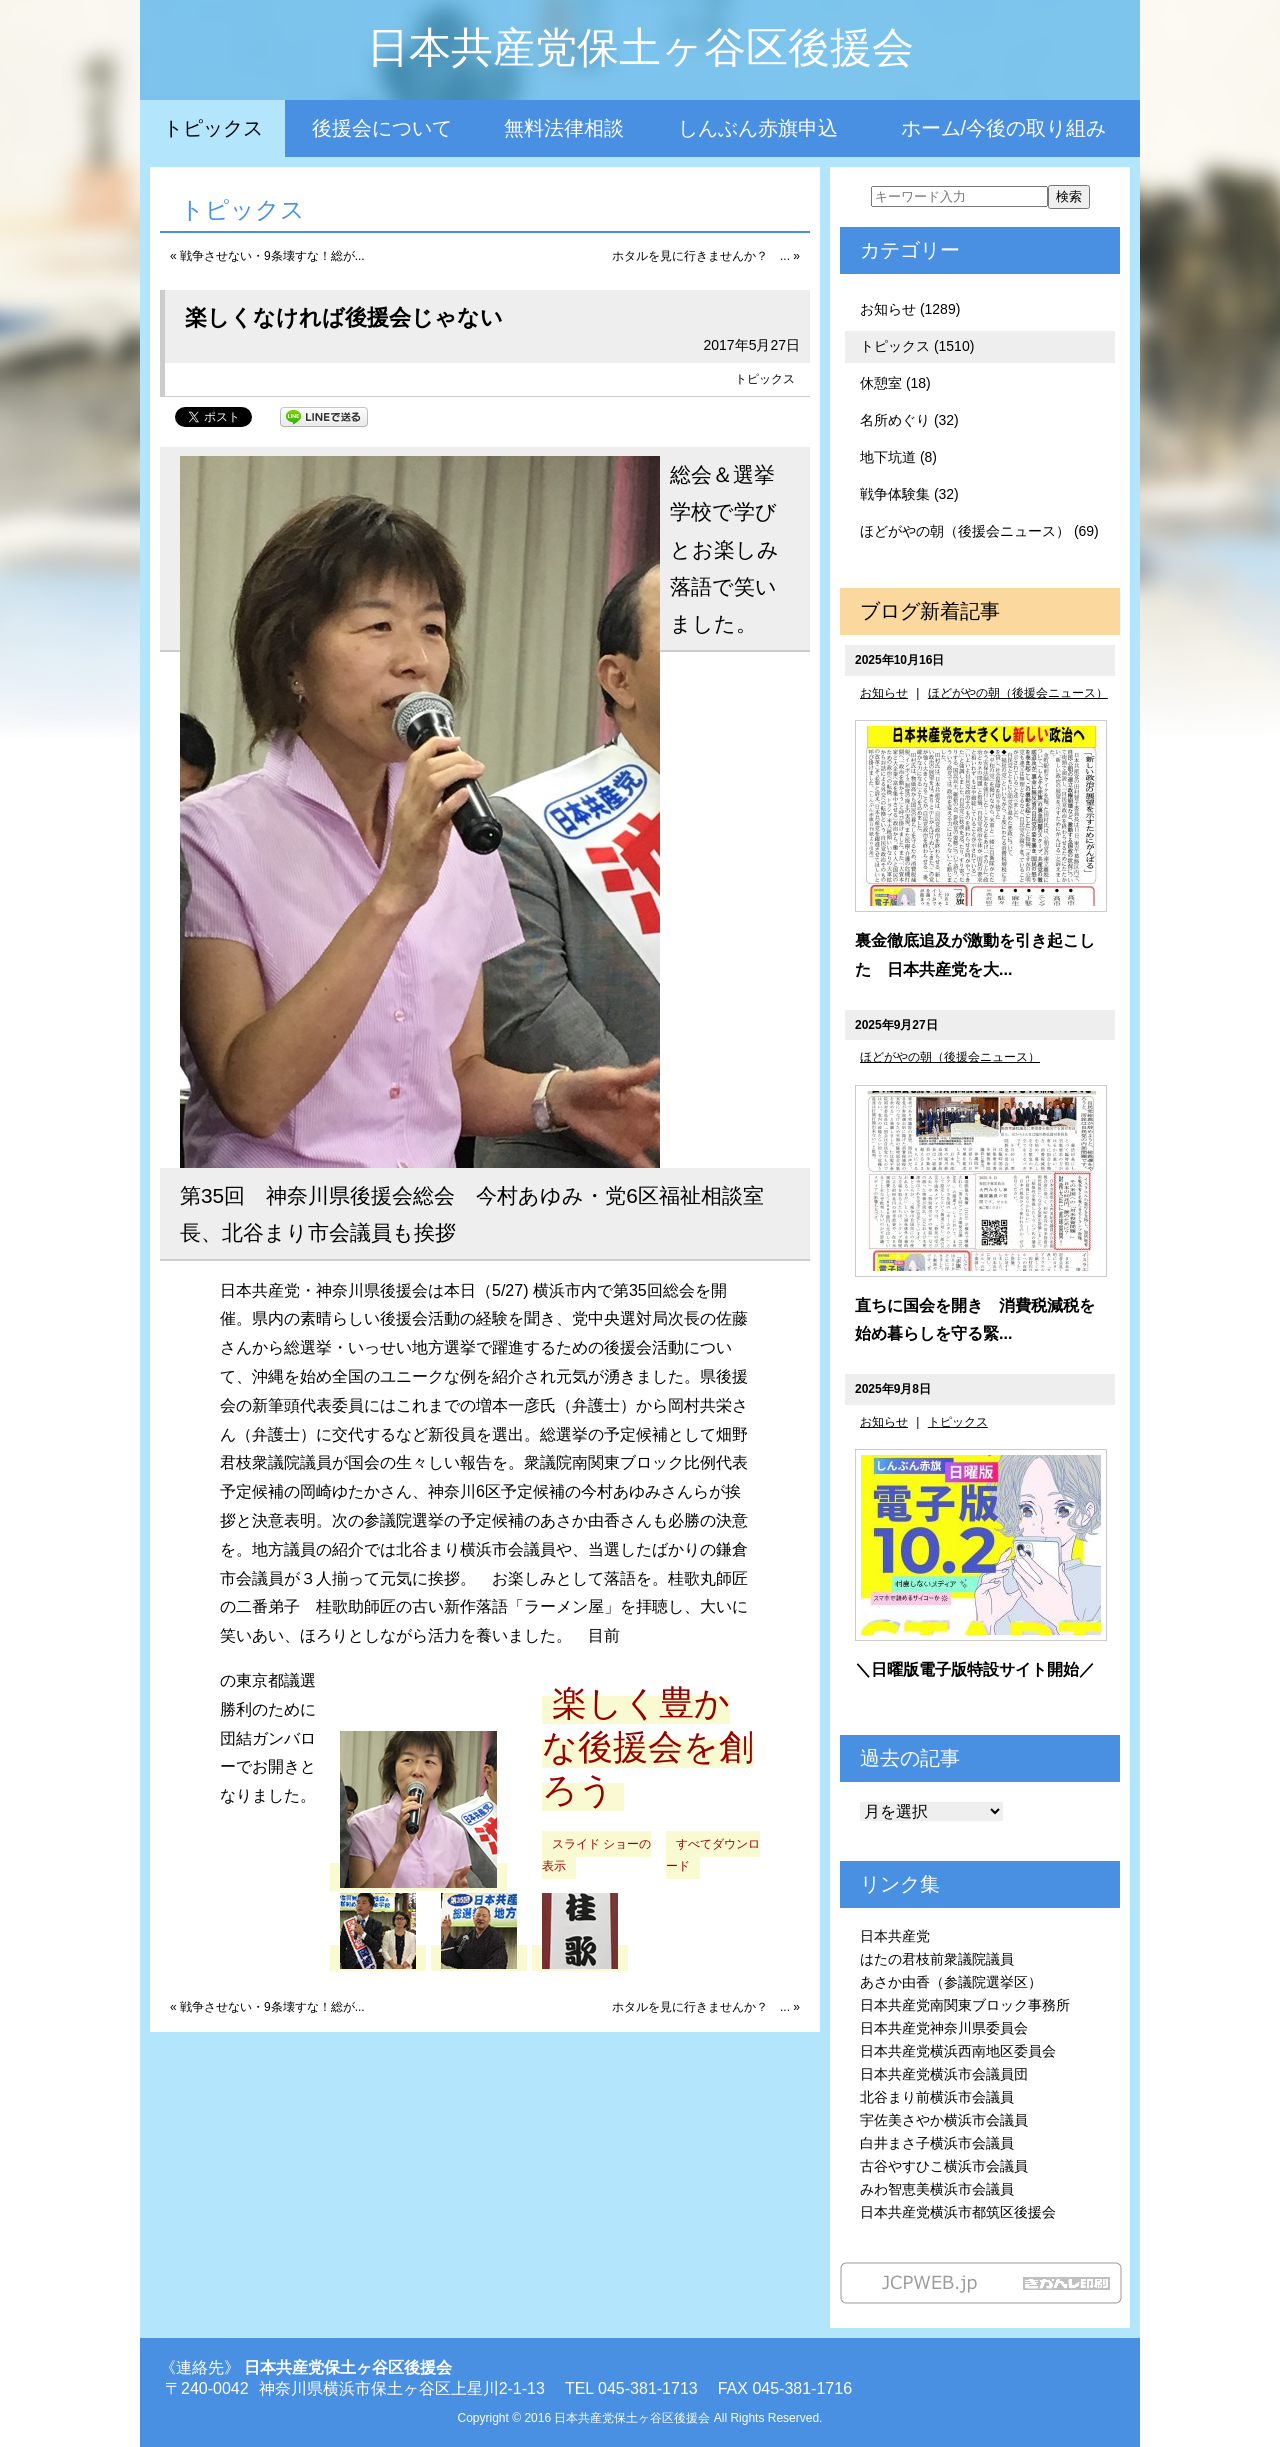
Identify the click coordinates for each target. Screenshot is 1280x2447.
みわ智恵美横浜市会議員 (937, 2189)
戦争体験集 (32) (909, 494)
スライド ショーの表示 (596, 1855)
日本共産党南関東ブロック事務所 (965, 2005)
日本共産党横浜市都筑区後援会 (958, 2212)
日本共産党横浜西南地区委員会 (958, 2051)
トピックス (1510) (917, 346)
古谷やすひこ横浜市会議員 (944, 2166)
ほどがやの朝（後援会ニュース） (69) (979, 531)
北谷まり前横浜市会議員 (937, 2097)
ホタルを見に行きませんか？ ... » (706, 256)
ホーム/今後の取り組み (1004, 128)
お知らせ (884, 693)
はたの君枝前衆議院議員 (937, 1959)
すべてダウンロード (713, 1855)
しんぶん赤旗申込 (758, 128)
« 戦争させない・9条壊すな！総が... (267, 256)
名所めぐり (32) (909, 420)
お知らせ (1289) (910, 309)
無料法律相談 (564, 128)
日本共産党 (895, 1936)
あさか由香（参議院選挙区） (951, 1982)
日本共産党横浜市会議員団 (944, 2074)
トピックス (213, 128)
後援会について (382, 128)
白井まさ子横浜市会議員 (937, 2143)
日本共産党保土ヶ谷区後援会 (640, 47)
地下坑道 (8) (898, 457)
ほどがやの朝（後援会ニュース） (1018, 693)
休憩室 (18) (895, 383)
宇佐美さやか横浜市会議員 (944, 2120)
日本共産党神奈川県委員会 (944, 2028)
